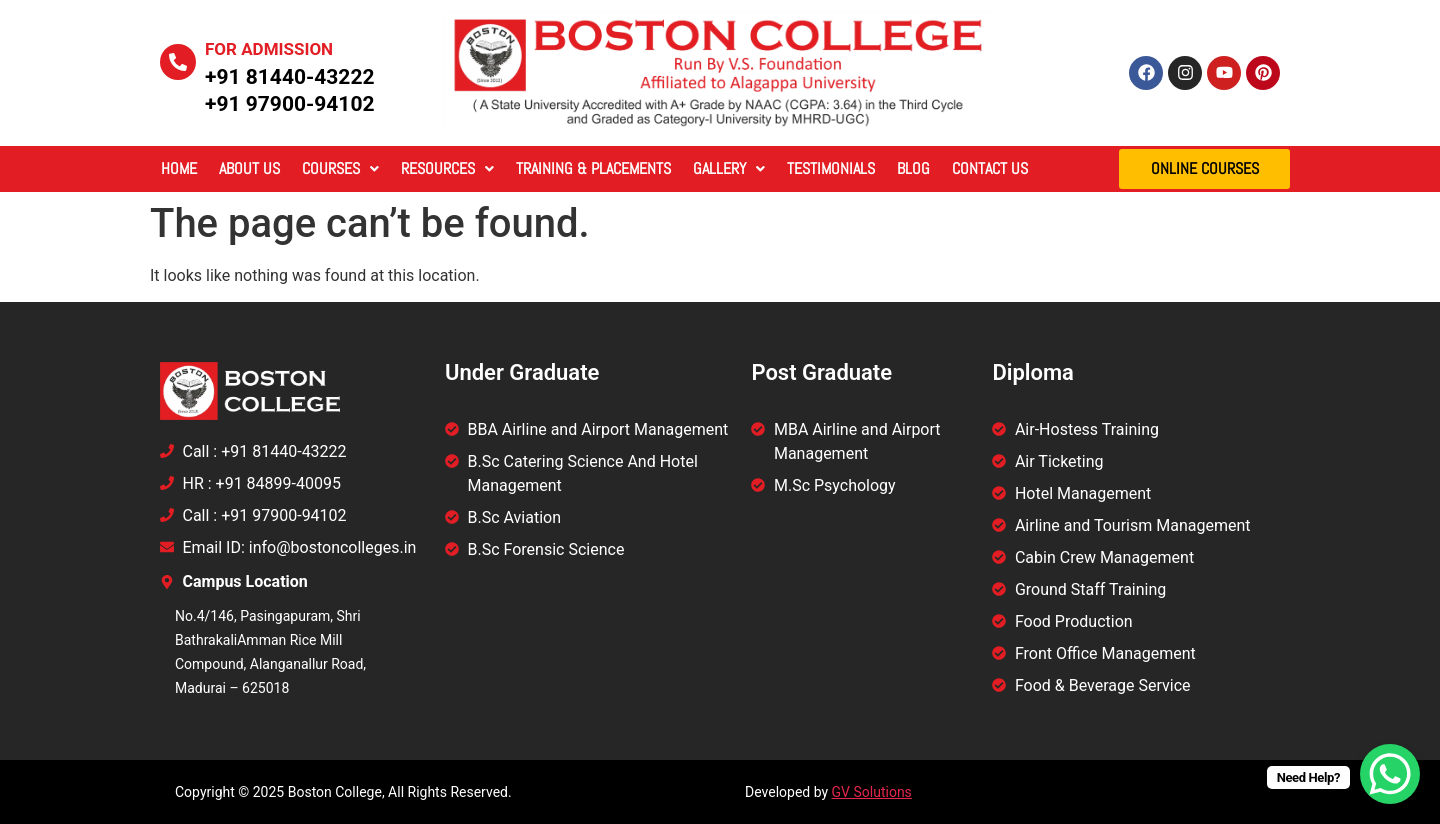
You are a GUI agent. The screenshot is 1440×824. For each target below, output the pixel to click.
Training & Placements (593, 168)
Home (179, 168)
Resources (447, 168)
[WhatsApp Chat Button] (1390, 774)
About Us (249, 168)
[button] (340, 169)
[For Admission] (178, 62)
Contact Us (990, 168)
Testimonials (831, 168)
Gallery (729, 168)
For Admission (269, 49)
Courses (340, 168)
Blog (913, 168)
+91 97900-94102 (290, 104)
